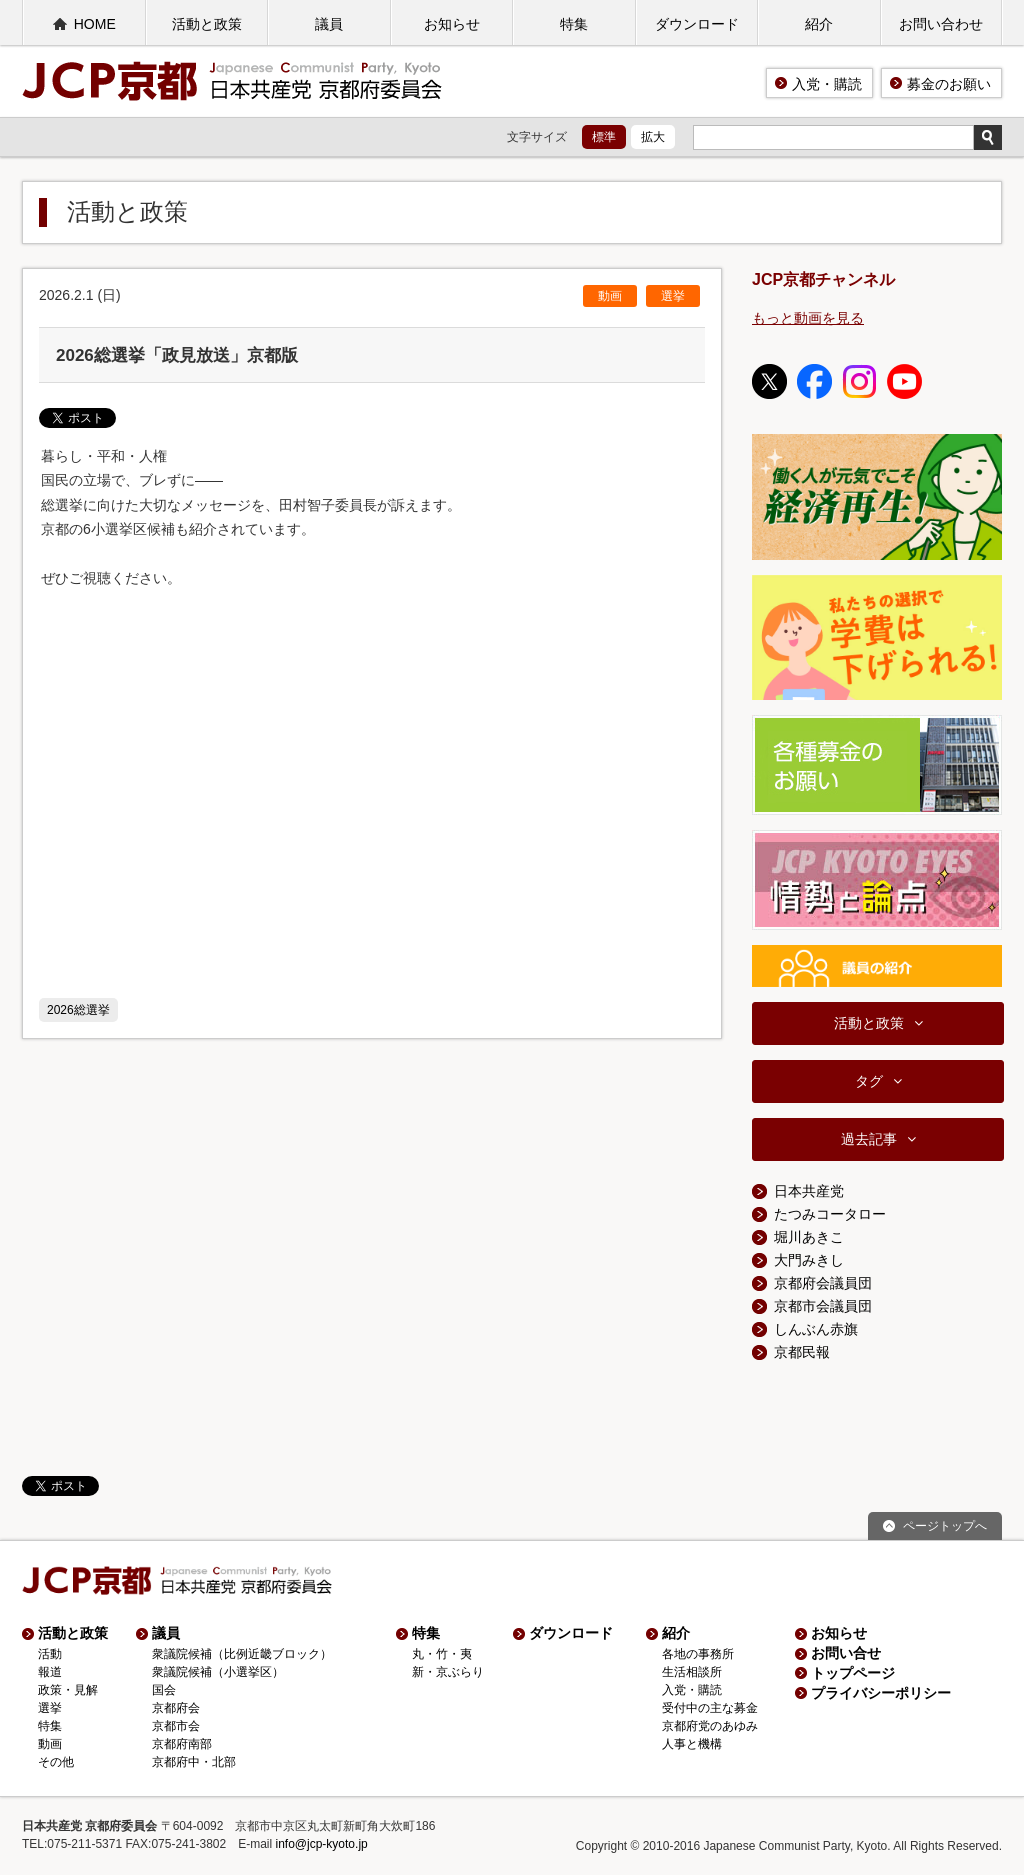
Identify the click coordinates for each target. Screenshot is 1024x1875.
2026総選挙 (78, 1010)
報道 (50, 1672)
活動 (50, 1654)
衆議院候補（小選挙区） (218, 1672)
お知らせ (452, 24)
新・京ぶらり (448, 1672)
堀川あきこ (809, 1237)
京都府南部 (182, 1744)
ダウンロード (697, 24)
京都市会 (176, 1726)
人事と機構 (692, 1744)
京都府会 (176, 1708)
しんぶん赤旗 (816, 1329)
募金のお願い (949, 84)
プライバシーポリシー (881, 1693)
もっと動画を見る (808, 318)
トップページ (853, 1673)
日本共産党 (809, 1191)
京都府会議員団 (823, 1283)
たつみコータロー (830, 1214)
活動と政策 (207, 24)
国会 (164, 1690)
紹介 (819, 24)
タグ (869, 1081)
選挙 (673, 296)
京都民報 (802, 1352)
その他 (56, 1762)
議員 (329, 24)
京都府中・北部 (194, 1762)
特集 (574, 24)
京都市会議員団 (823, 1306)
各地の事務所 (698, 1654)
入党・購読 (827, 84)
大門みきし (809, 1260)
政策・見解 (68, 1690)
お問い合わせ (941, 24)
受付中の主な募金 (710, 1708)
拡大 (653, 137)
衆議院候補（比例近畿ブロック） (242, 1654)
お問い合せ (846, 1653)
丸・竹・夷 (442, 1654)
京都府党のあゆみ (710, 1726)
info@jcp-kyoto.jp (322, 1844)
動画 (610, 296)
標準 (604, 137)
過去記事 (869, 1139)
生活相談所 (692, 1672)
